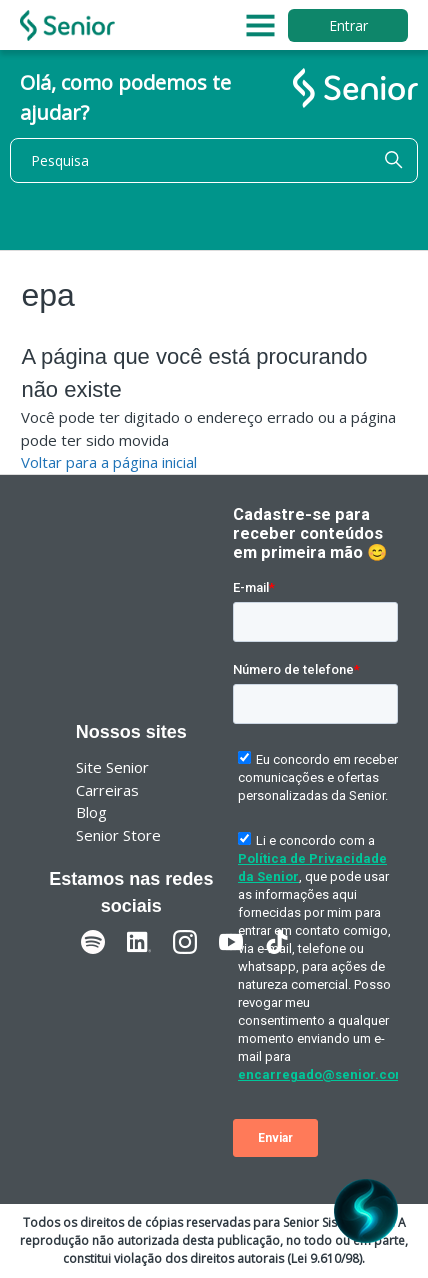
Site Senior (112, 767)
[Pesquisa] (214, 160)
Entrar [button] (348, 25)
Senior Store (118, 835)
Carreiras (107, 790)
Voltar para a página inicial (109, 462)
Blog (91, 812)
